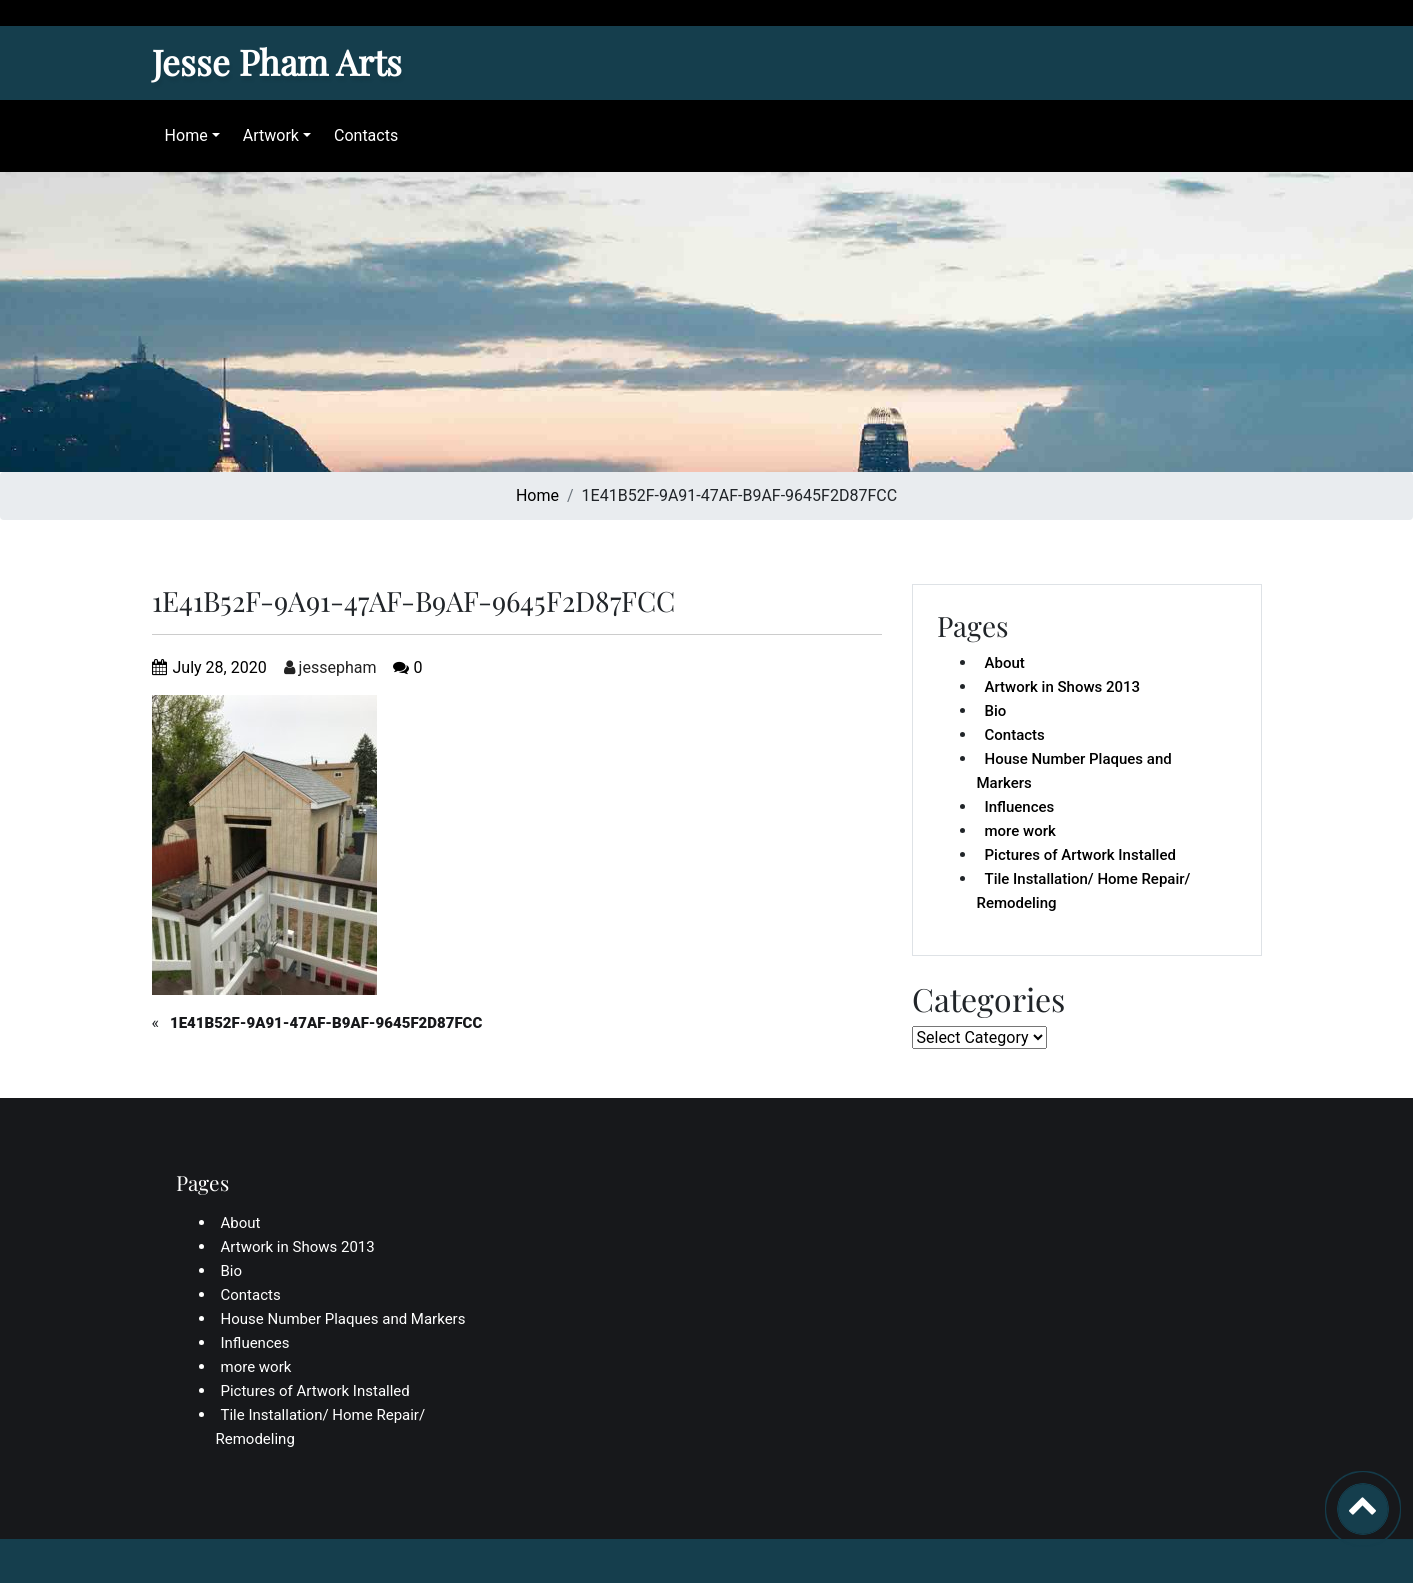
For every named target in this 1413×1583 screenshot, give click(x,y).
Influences (1020, 807)
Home (181, 135)
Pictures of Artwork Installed (1080, 855)
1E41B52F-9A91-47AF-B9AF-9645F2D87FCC (326, 1023)
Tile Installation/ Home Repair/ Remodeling (1084, 891)
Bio (996, 711)
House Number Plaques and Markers (1074, 771)
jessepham (330, 667)
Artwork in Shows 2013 (1063, 687)
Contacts (361, 135)
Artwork (266, 135)
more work (1020, 831)
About (1005, 663)
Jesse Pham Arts (277, 61)
